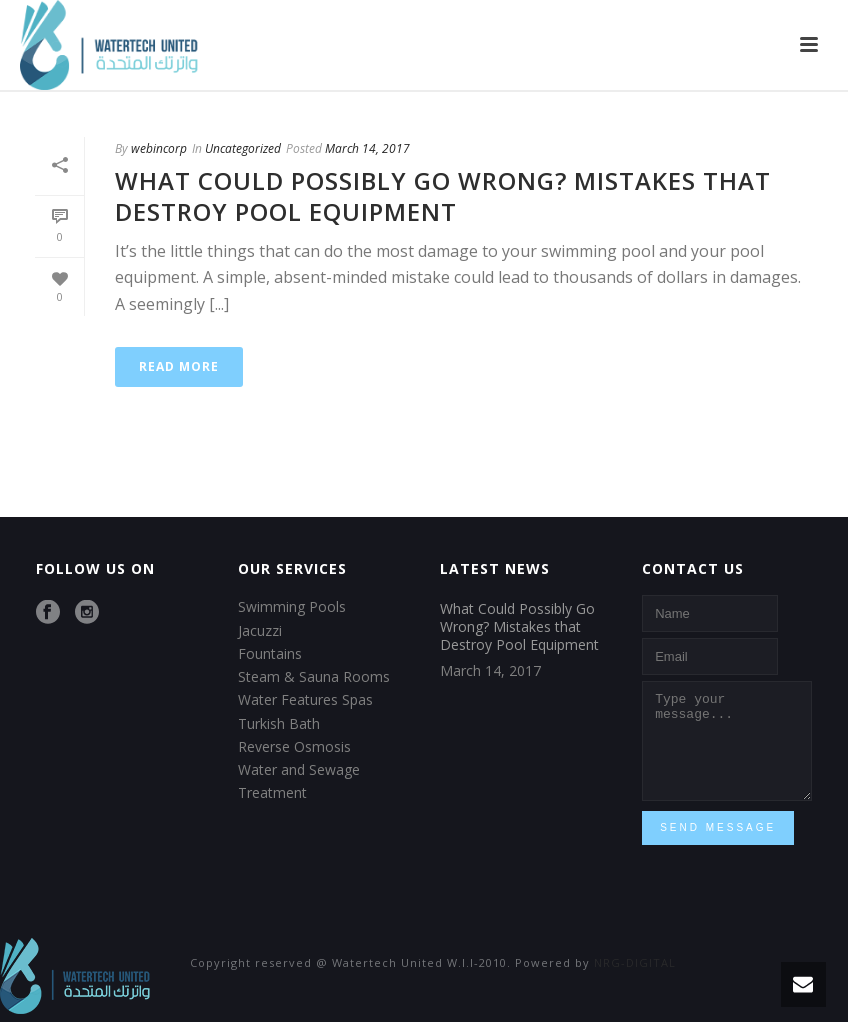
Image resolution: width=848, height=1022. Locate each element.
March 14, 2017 (367, 148)
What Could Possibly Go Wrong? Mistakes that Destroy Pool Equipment (443, 196)
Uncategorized (243, 148)
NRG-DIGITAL (635, 962)
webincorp (159, 148)
